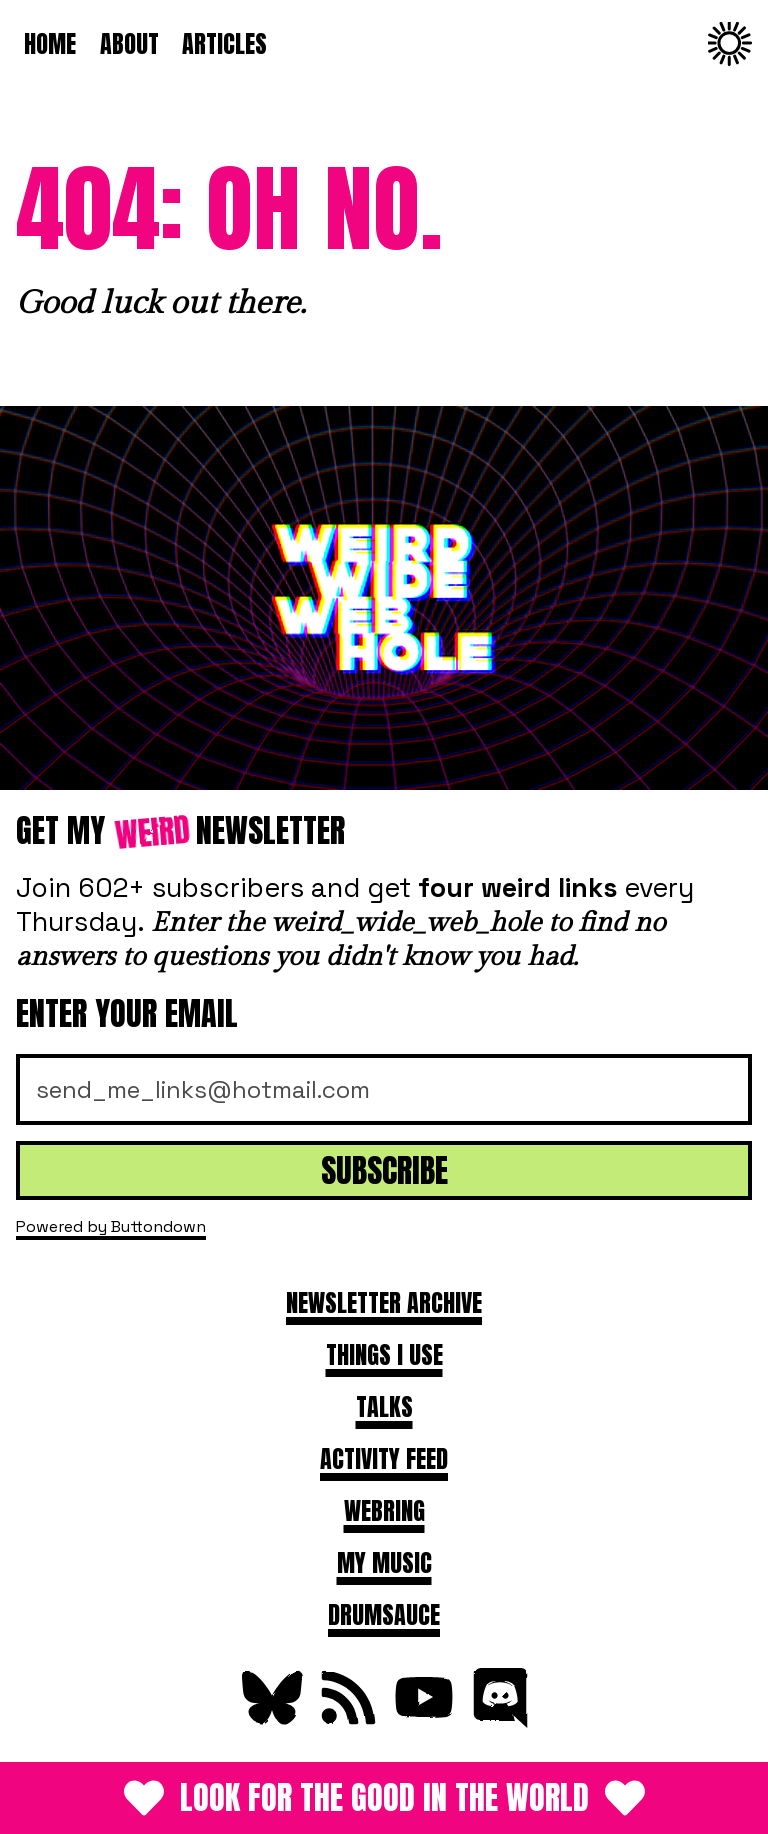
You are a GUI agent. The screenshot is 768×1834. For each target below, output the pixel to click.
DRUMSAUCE (384, 1615)
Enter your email (127, 1013)
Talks (384, 1407)
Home (50, 44)
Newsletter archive (384, 1303)
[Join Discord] (498, 1719)
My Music (384, 1563)
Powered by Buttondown (111, 1226)
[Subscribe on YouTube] (422, 1719)
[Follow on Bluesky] (270, 1719)
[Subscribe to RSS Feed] (346, 1719)
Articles (224, 44)
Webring (384, 1511)
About (129, 44)
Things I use (384, 1355)
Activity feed (384, 1459)
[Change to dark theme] (730, 44)
